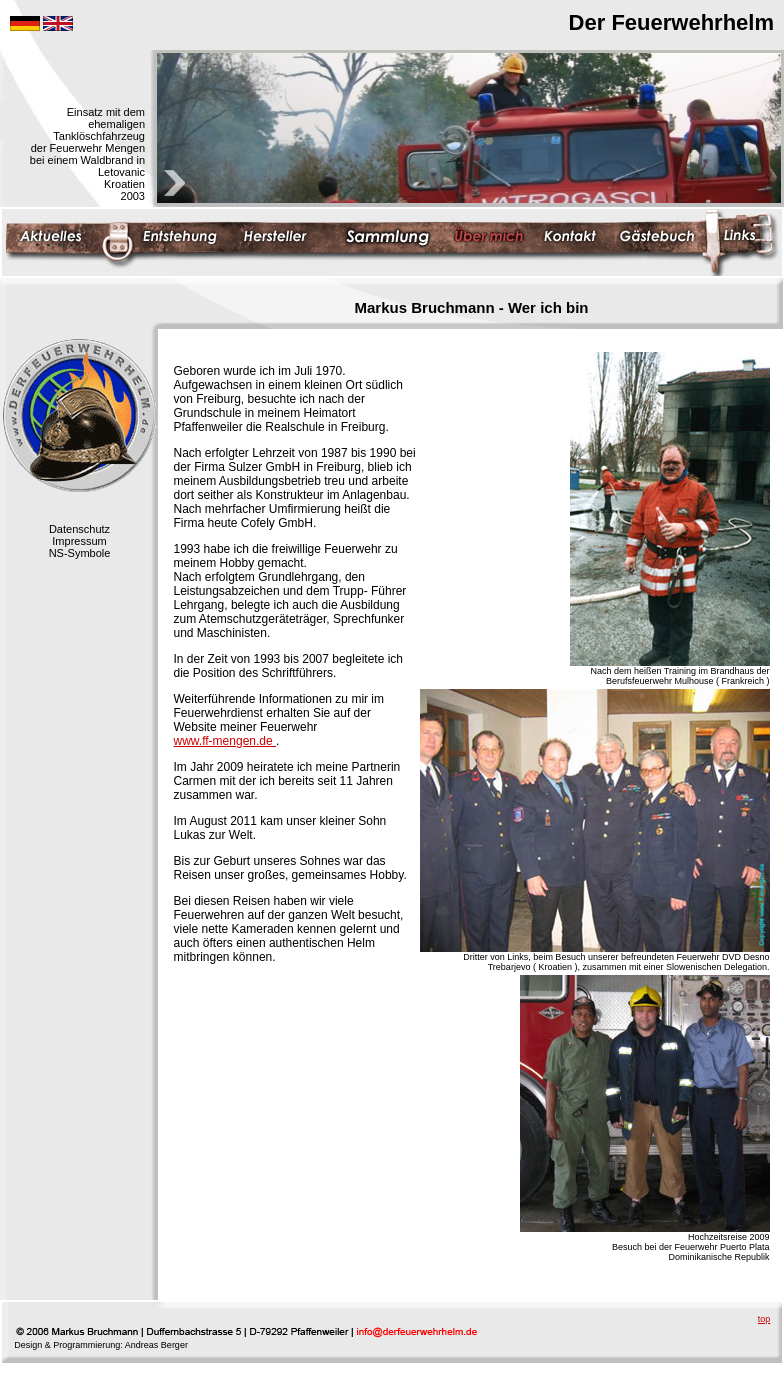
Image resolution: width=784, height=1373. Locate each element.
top (764, 1319)
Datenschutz (79, 529)
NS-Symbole (80, 553)
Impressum (79, 541)
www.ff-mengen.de (225, 741)
